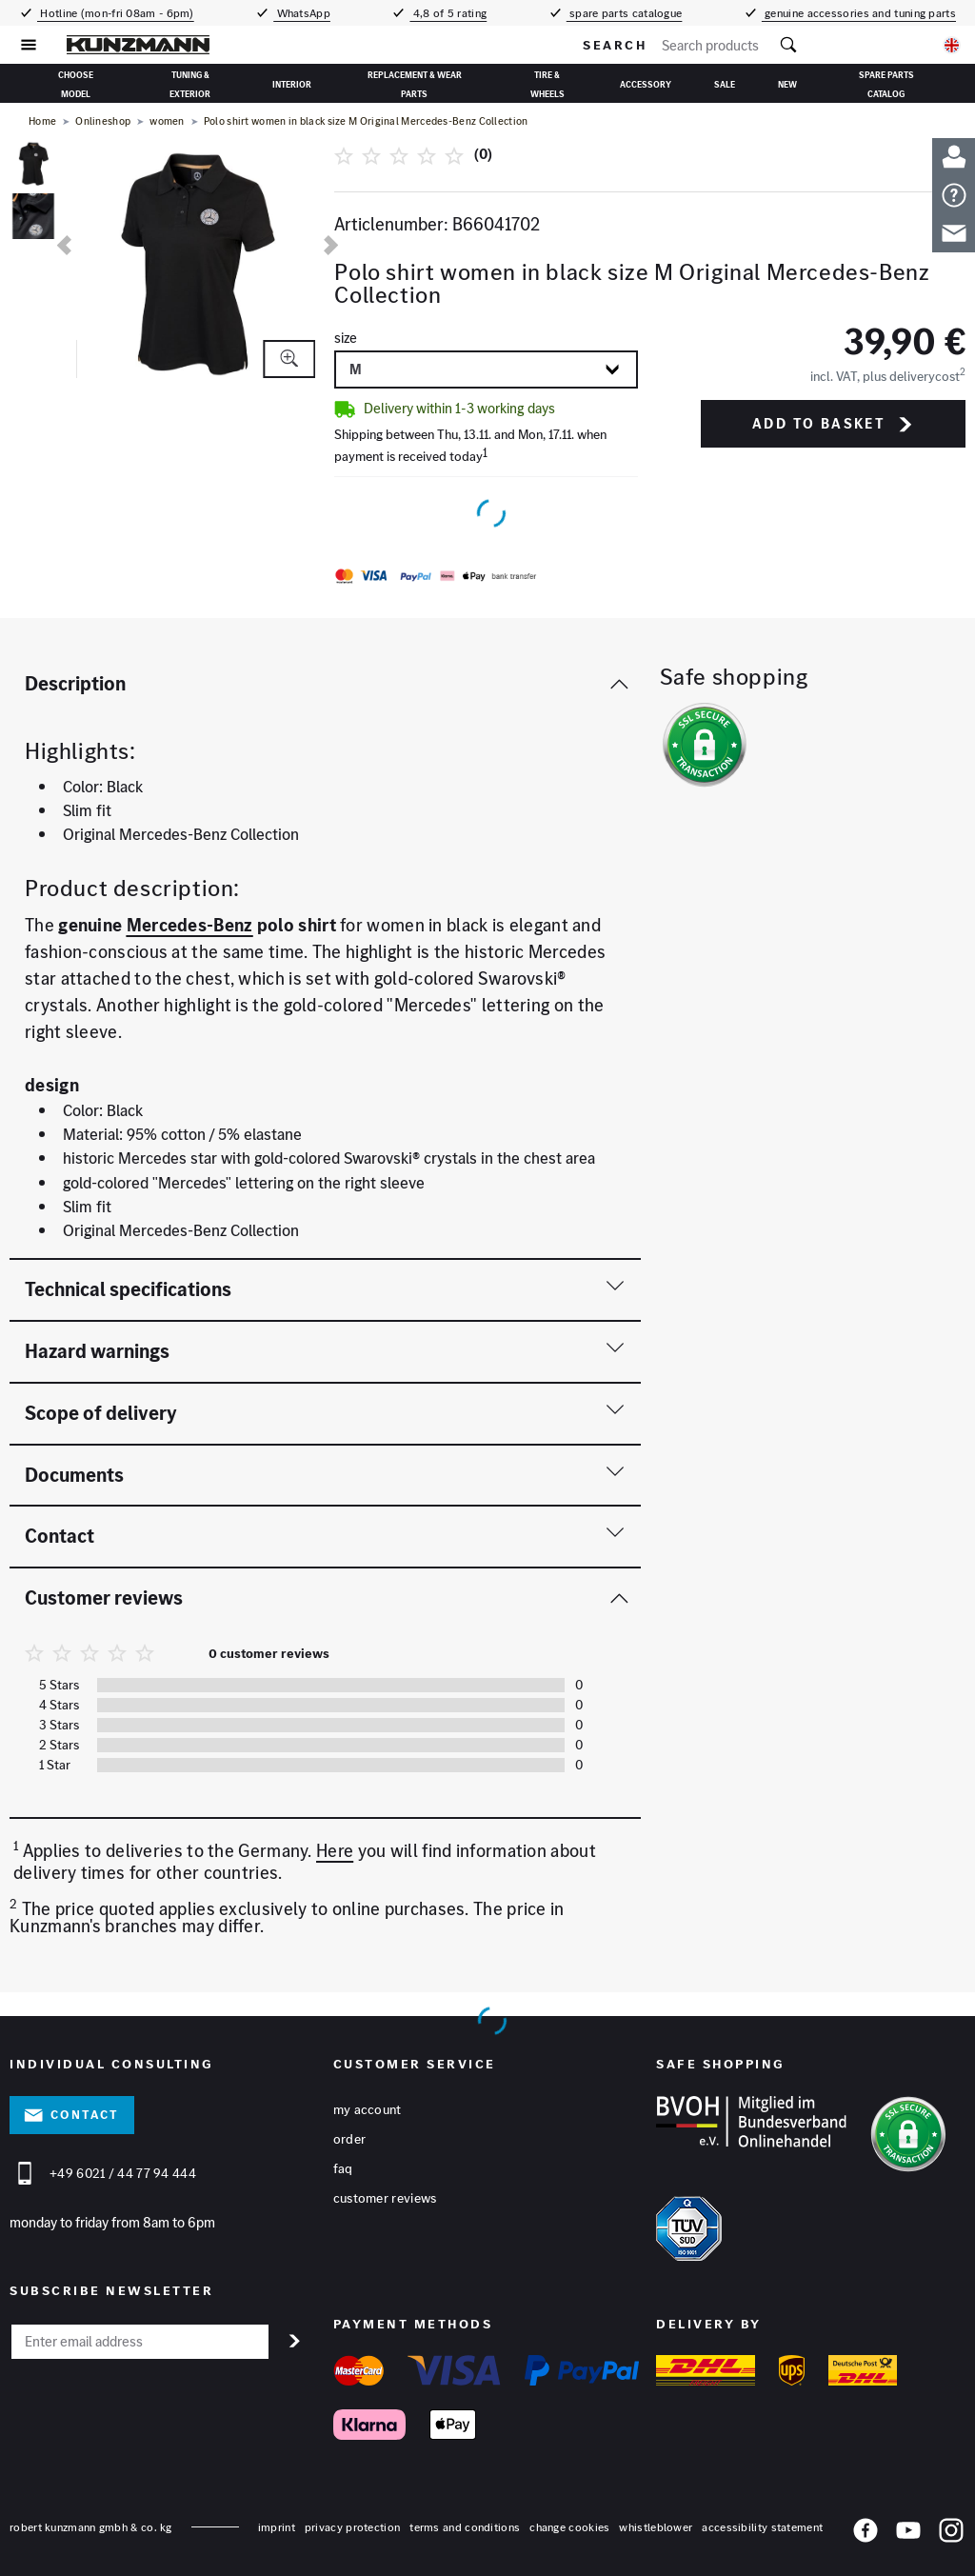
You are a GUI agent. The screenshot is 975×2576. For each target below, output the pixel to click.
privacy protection (352, 2527)
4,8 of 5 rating (448, 13)
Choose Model (75, 82)
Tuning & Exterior (189, 82)
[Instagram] (951, 2534)
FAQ (343, 2168)
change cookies (569, 2527)
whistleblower (655, 2527)
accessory (645, 84)
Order (350, 2138)
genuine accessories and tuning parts (859, 13)
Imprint (276, 2527)
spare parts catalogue (625, 13)
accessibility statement (762, 2527)
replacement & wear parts (415, 82)
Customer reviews (385, 2197)
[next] (331, 245)
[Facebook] (865, 2534)
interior (291, 84)
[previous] (64, 245)
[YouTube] (908, 2534)
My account (367, 2109)
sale (724, 84)
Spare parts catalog (886, 82)
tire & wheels (547, 82)
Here (334, 1851)
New (787, 84)
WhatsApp (301, 13)
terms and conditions (464, 2527)
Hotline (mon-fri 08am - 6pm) (115, 13)
